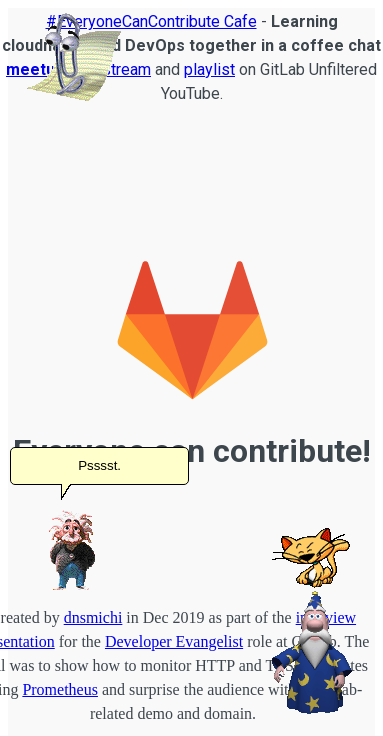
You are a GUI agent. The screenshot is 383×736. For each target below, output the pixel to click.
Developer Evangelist (174, 641)
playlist (209, 69)
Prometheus (60, 689)
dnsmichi (93, 617)
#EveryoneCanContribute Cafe (151, 21)
